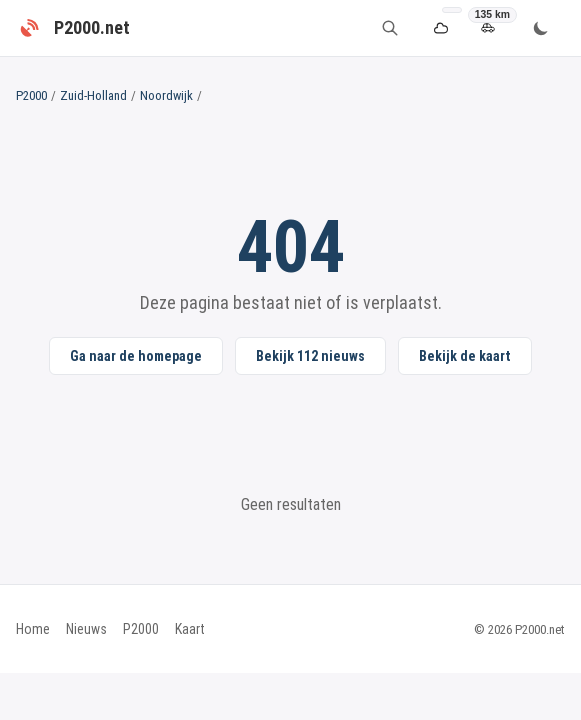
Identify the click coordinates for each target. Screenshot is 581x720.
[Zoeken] (390, 28)
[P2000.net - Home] (73, 28)
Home (33, 629)
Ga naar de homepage (136, 356)
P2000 (31, 95)
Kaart (190, 629)
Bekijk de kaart (465, 356)
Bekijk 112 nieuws (310, 356)
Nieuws (86, 629)
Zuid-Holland (93, 95)
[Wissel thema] (541, 28)
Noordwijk (166, 95)
